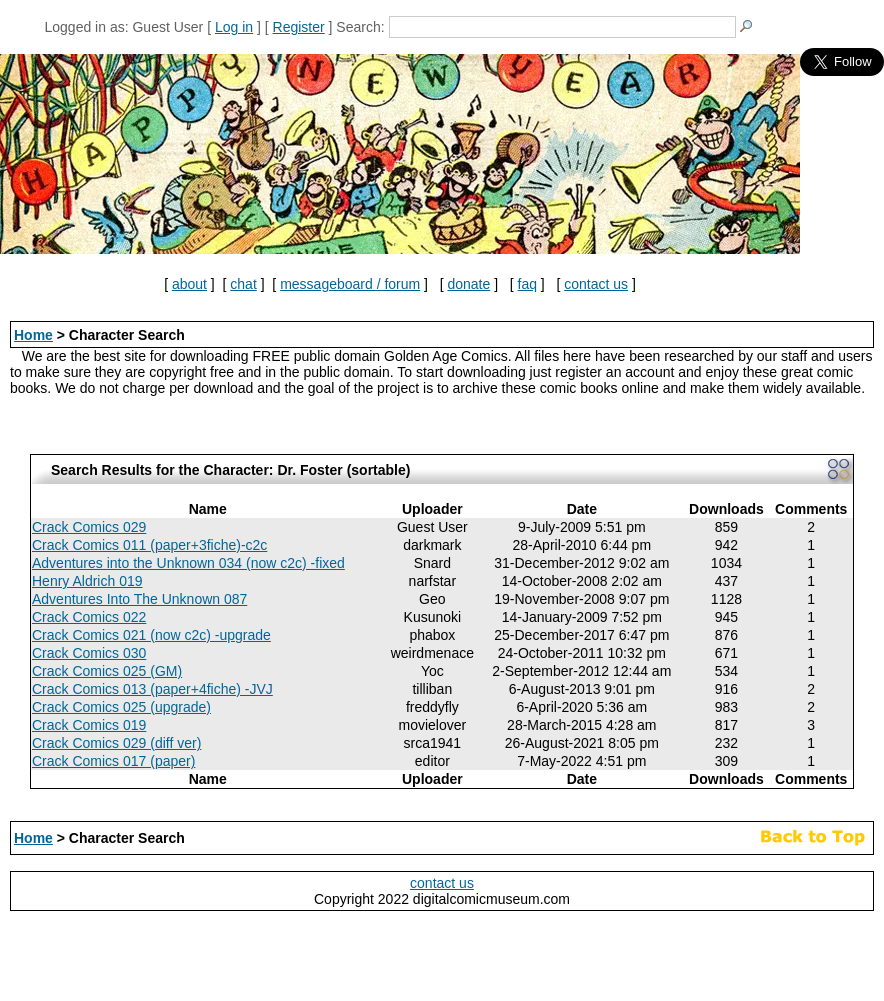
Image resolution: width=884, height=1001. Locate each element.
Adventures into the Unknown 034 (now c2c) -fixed (188, 563)
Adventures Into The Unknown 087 (139, 599)
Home (33, 335)
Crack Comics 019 (89, 725)
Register (299, 27)
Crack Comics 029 (89, 527)
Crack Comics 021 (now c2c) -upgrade (151, 635)
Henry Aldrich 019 (87, 581)
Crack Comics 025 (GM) (107, 671)
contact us (596, 284)
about (189, 284)
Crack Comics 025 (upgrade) (121, 707)
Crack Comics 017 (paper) (113, 761)
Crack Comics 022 (89, 617)
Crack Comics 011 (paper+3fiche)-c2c (149, 545)
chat (243, 284)
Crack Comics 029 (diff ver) (116, 743)
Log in (234, 27)
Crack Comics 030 (89, 653)
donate (468, 284)
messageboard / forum (350, 284)
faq (527, 284)
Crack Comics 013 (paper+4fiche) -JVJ (152, 689)
